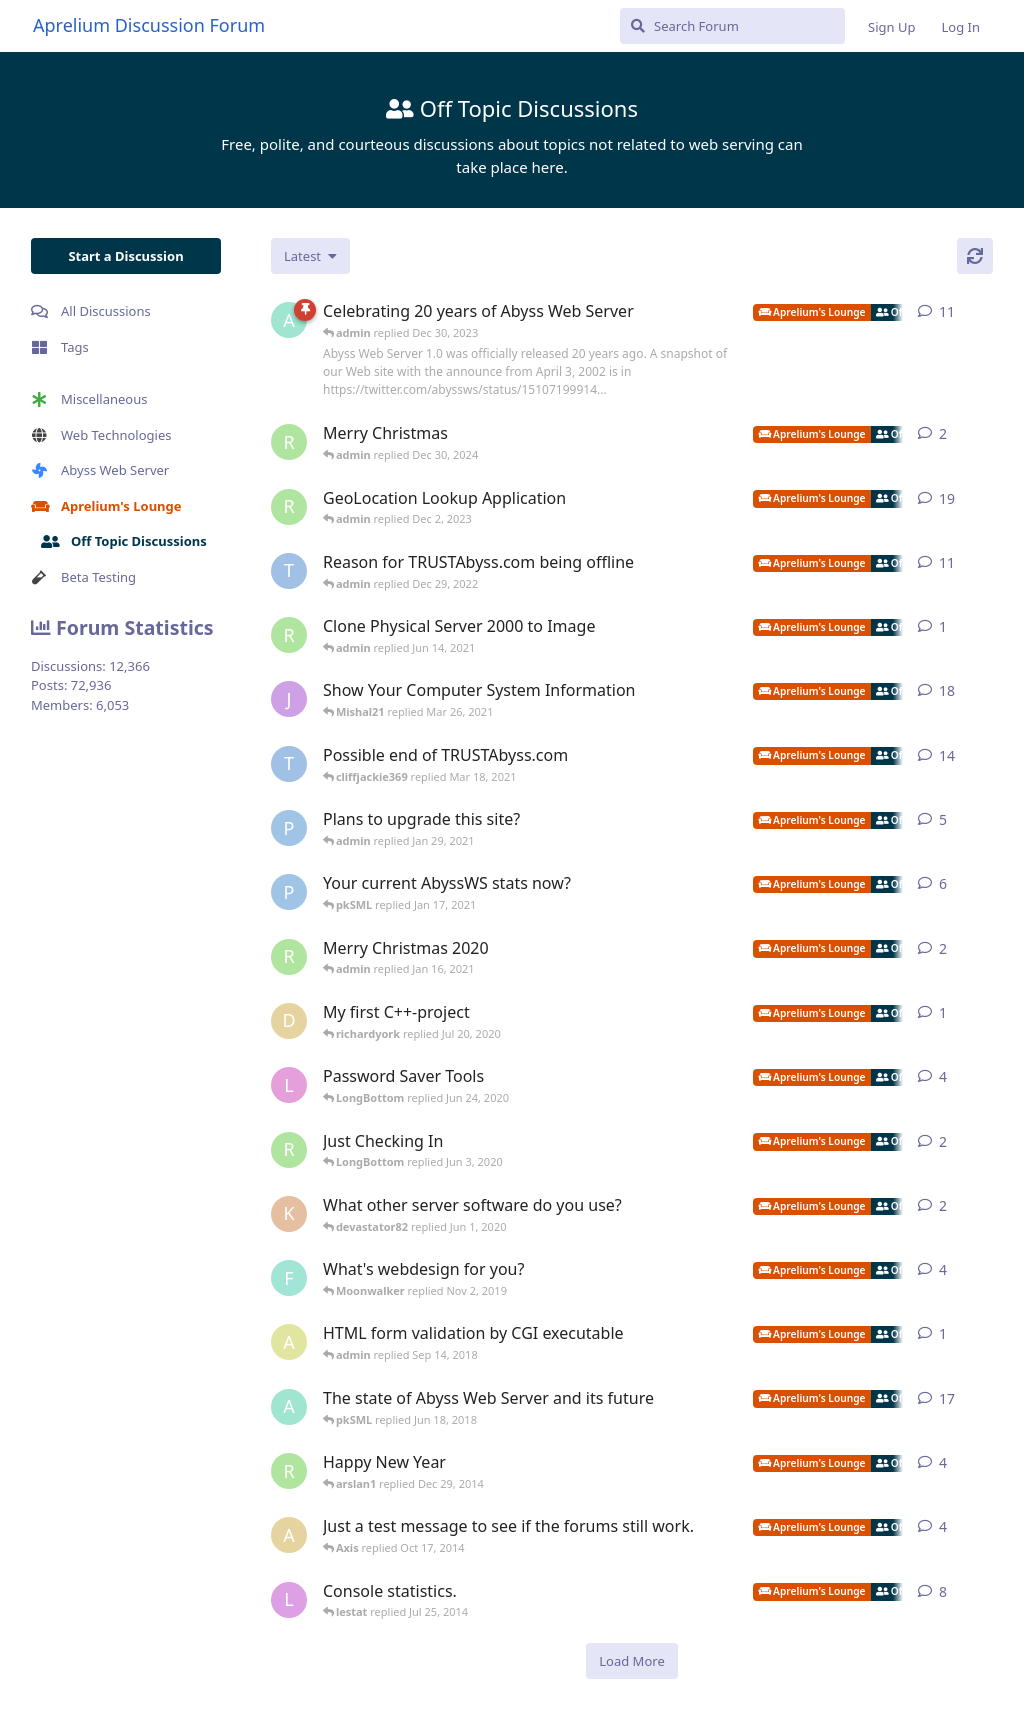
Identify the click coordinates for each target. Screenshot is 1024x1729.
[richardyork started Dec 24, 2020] (289, 957)
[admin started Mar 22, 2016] (289, 1407)
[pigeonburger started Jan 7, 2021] (289, 892)
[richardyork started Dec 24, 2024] (289, 442)
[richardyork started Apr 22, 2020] (289, 1150)
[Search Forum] (732, 26)
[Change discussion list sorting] (310, 256)
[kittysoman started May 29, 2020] (289, 1214)
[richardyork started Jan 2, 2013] (289, 1471)
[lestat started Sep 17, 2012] (289, 1600)
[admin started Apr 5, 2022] (289, 320)
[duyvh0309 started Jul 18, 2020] (289, 1021)
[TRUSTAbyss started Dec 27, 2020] (289, 764)
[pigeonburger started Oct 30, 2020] (289, 828)
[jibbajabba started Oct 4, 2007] (289, 699)
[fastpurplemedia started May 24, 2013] (289, 1278)
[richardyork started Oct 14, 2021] (289, 507)
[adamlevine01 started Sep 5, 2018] (289, 1342)
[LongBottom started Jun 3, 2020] (289, 1085)
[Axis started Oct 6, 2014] (289, 1535)
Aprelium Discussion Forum (149, 25)
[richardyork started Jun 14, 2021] (289, 635)
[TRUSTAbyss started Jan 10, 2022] (289, 571)
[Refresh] (975, 256)
